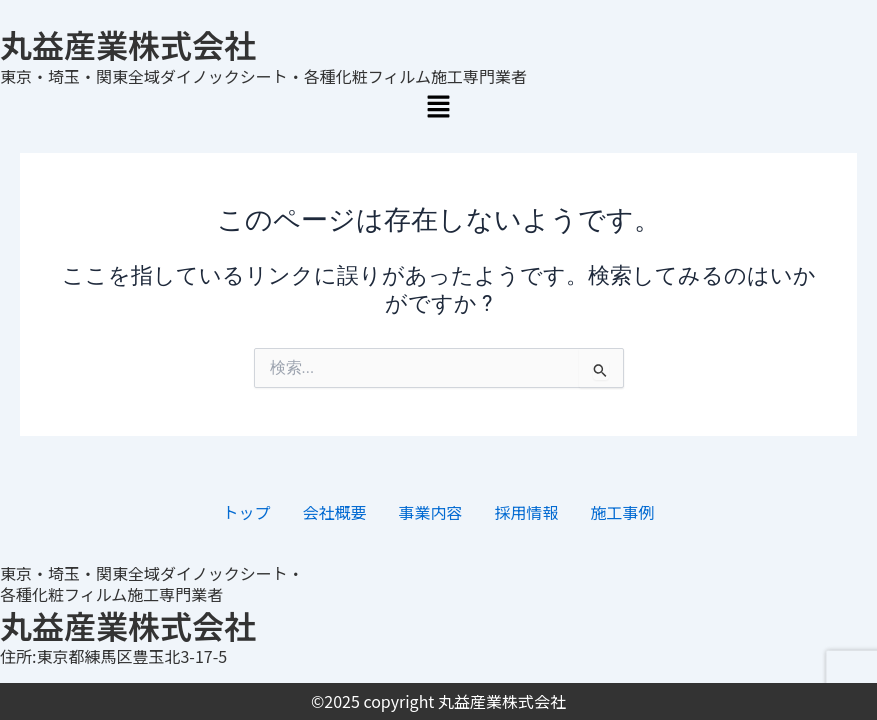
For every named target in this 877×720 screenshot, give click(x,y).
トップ (246, 512)
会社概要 (334, 512)
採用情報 (527, 512)
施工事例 (623, 512)
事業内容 (430, 512)
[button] (439, 108)
